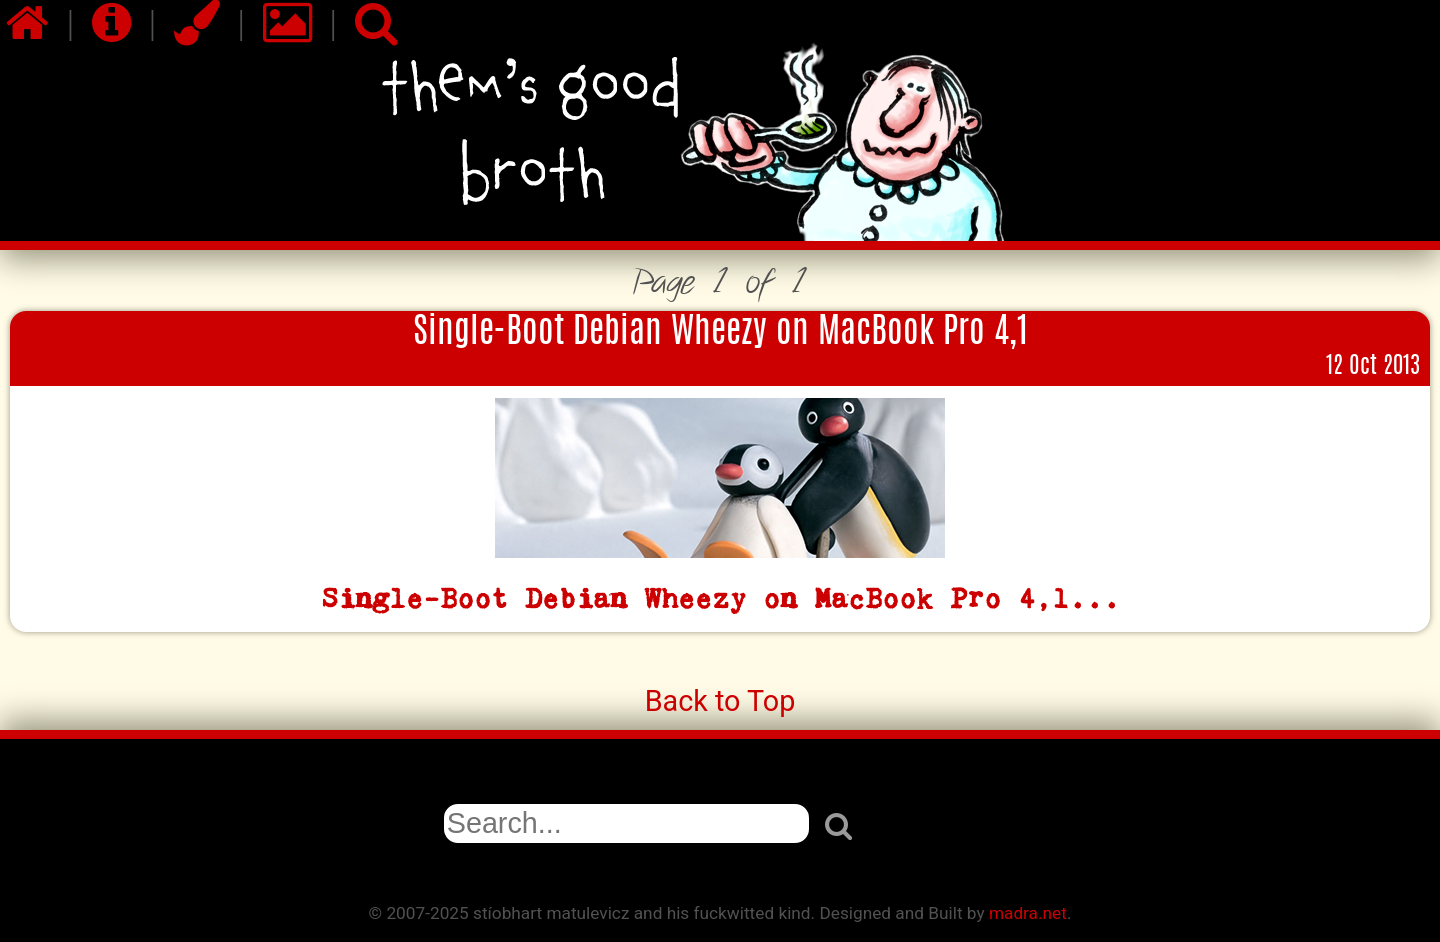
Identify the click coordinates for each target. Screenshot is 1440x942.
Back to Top (720, 701)
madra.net (1028, 913)
